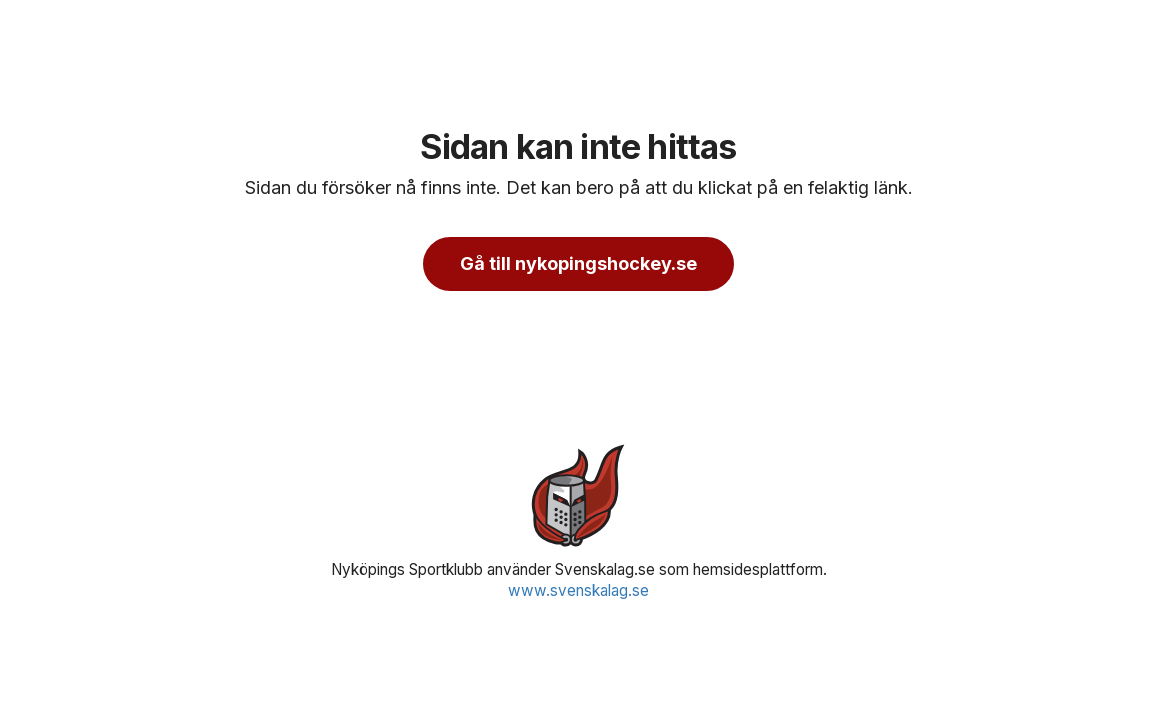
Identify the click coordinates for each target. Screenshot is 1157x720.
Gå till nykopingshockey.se (578, 263)
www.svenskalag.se (578, 590)
